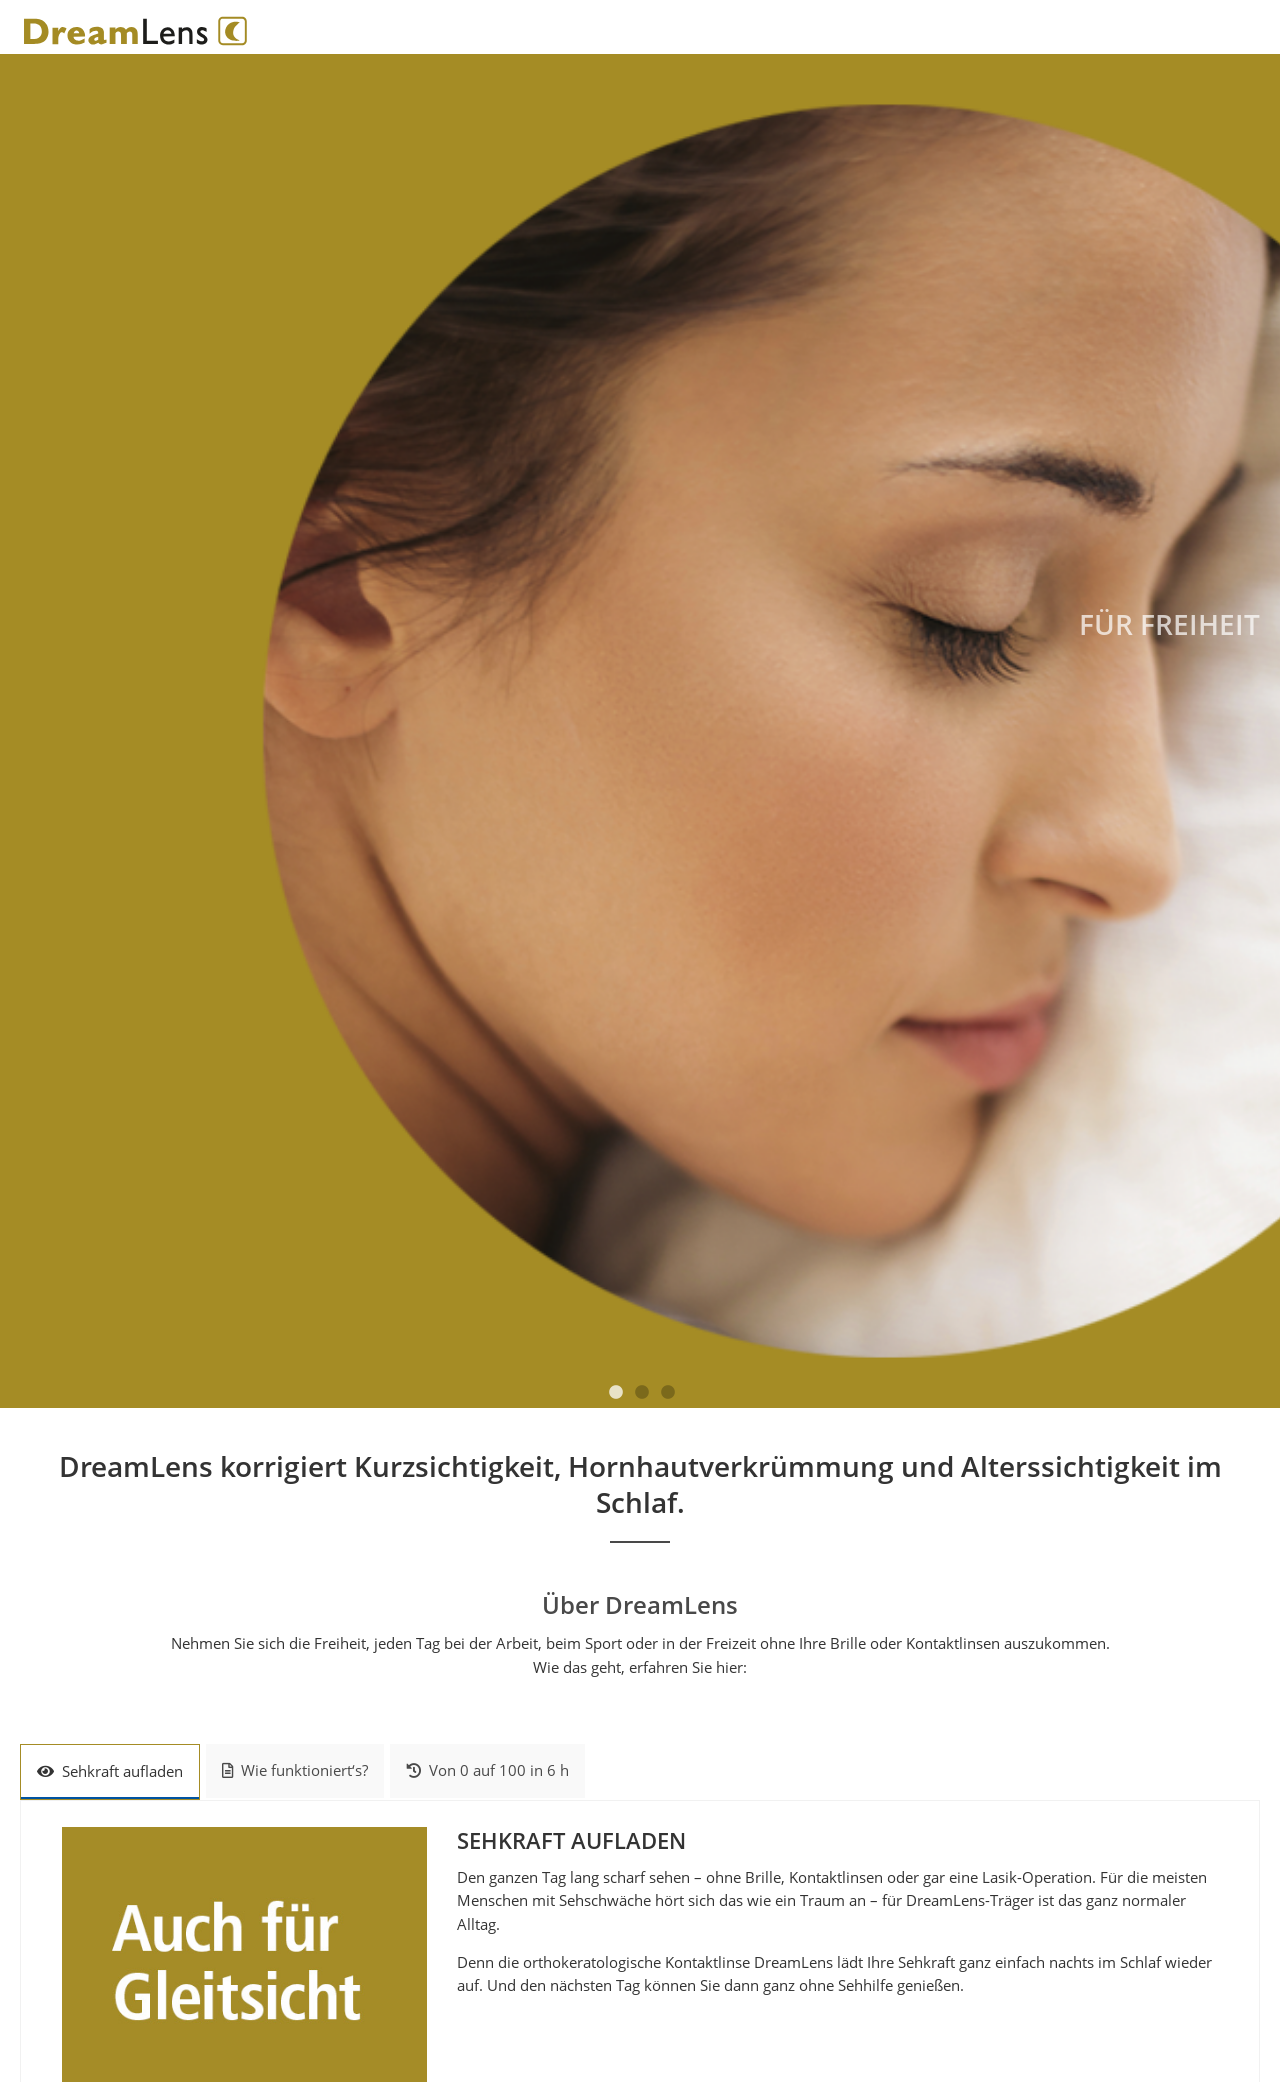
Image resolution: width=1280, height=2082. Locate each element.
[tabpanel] (640, 730)
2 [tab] (642, 1393)
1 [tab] (616, 1393)
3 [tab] (668, 1393)
